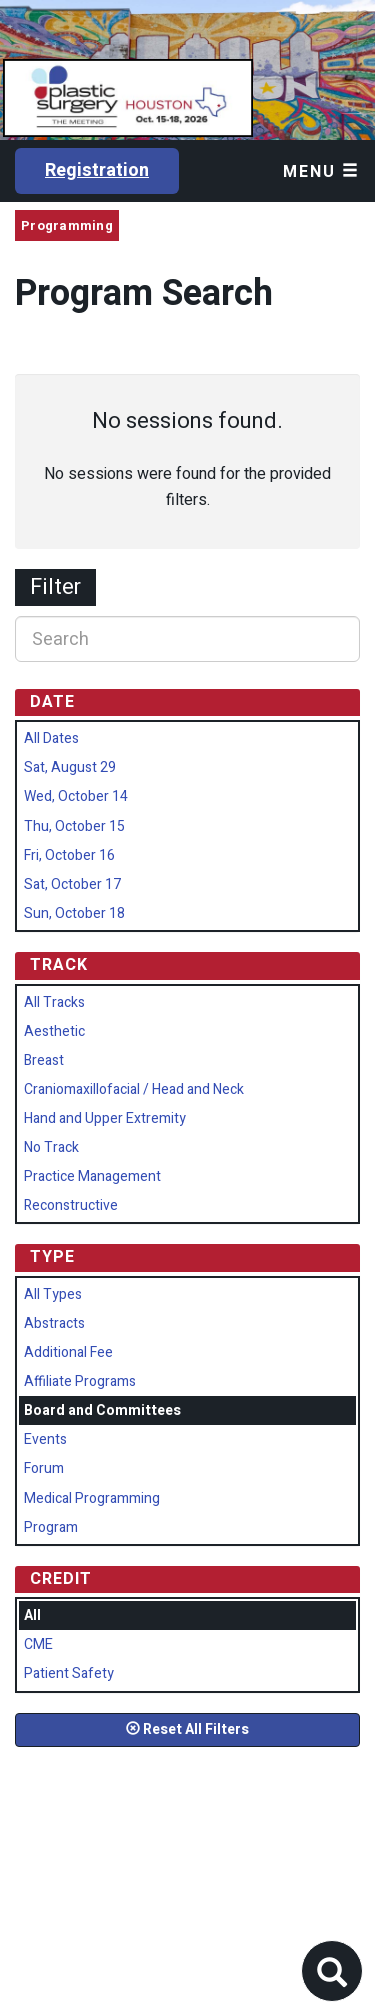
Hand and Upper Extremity (105, 1118)
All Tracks (54, 1002)
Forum (44, 1468)
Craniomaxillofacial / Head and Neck (134, 1089)
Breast (44, 1060)
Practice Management (92, 1176)
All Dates (51, 738)
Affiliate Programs (80, 1381)
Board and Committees (102, 1410)
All (32, 1615)
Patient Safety (69, 1673)
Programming (67, 225)
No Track (51, 1147)
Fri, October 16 (69, 855)
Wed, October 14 (76, 796)
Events (45, 1439)
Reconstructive (71, 1205)
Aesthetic (54, 1031)
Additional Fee (68, 1352)
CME (38, 1644)
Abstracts (54, 1323)
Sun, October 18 (74, 913)
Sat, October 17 (72, 884)
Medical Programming (92, 1498)
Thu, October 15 (74, 826)
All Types (53, 1294)
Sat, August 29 (70, 767)
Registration (97, 170)
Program (51, 1527)
